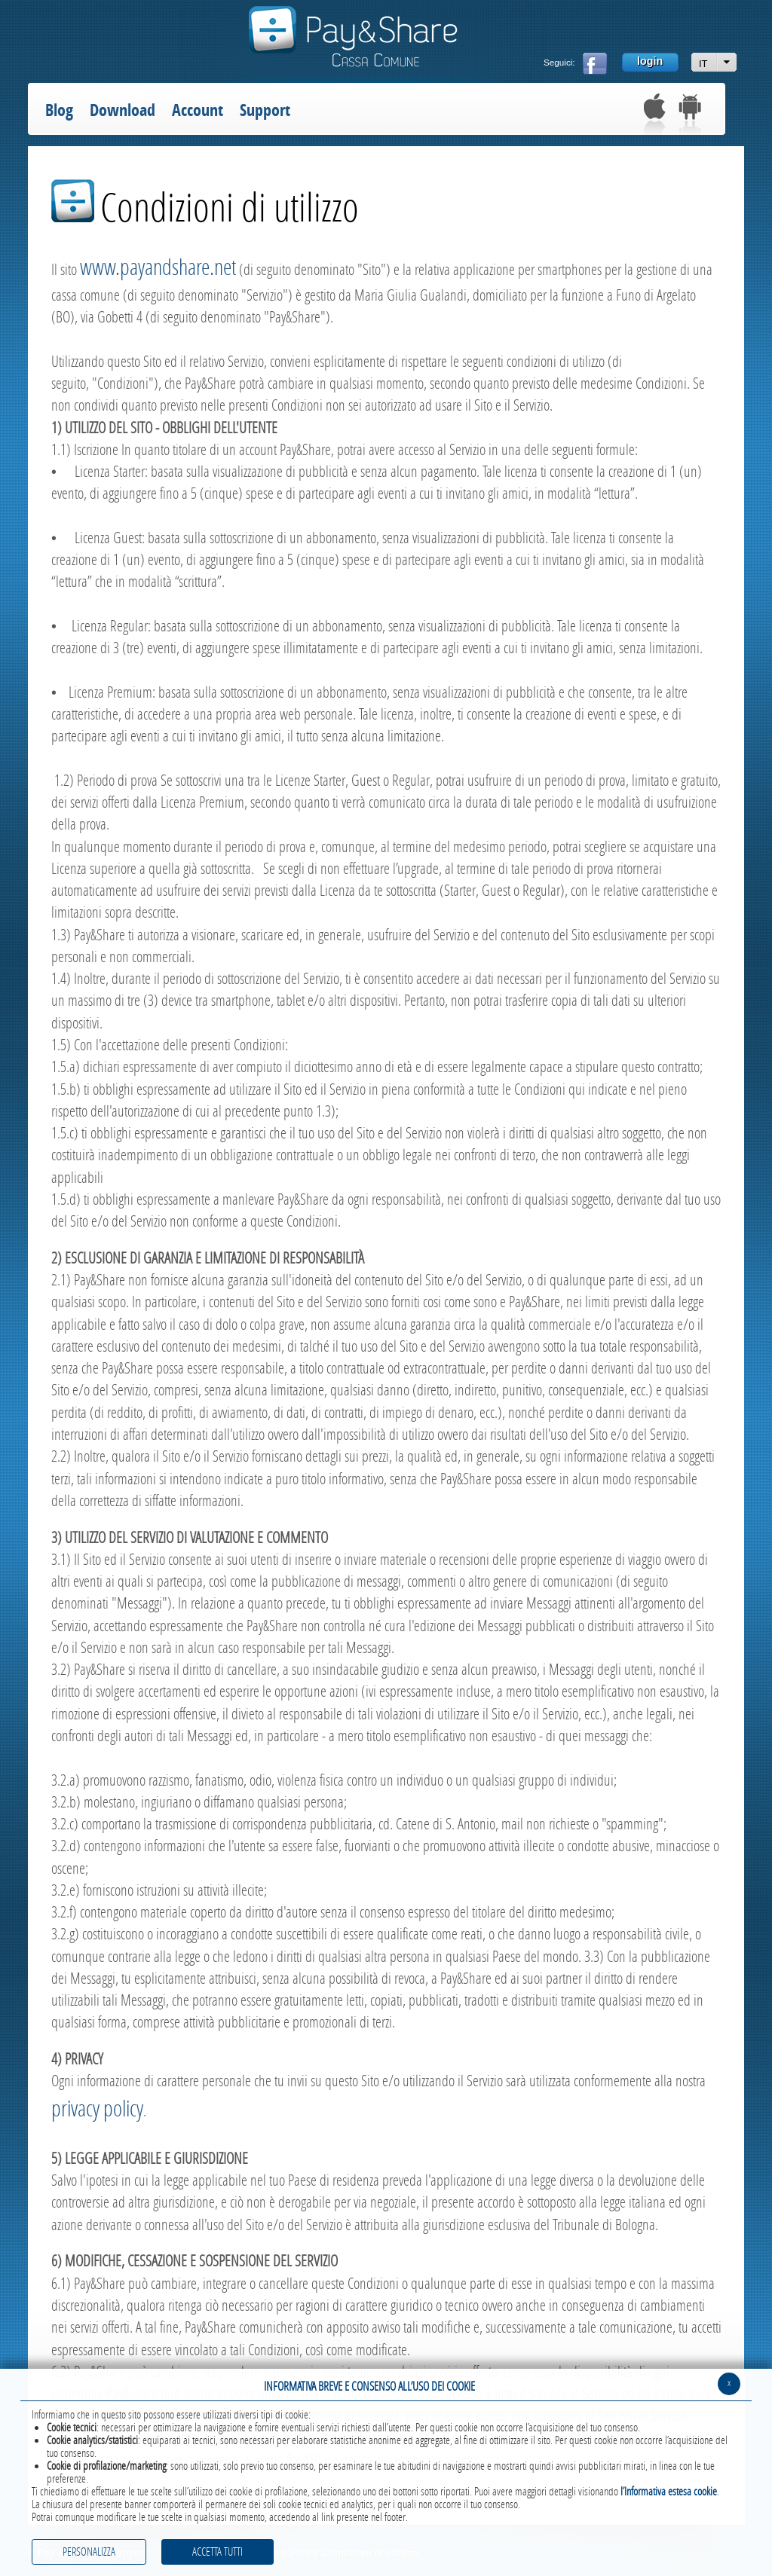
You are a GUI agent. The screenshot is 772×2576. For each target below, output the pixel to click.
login (650, 61)
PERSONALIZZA (89, 2552)
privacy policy (97, 2109)
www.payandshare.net (158, 268)
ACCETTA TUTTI (217, 2552)
